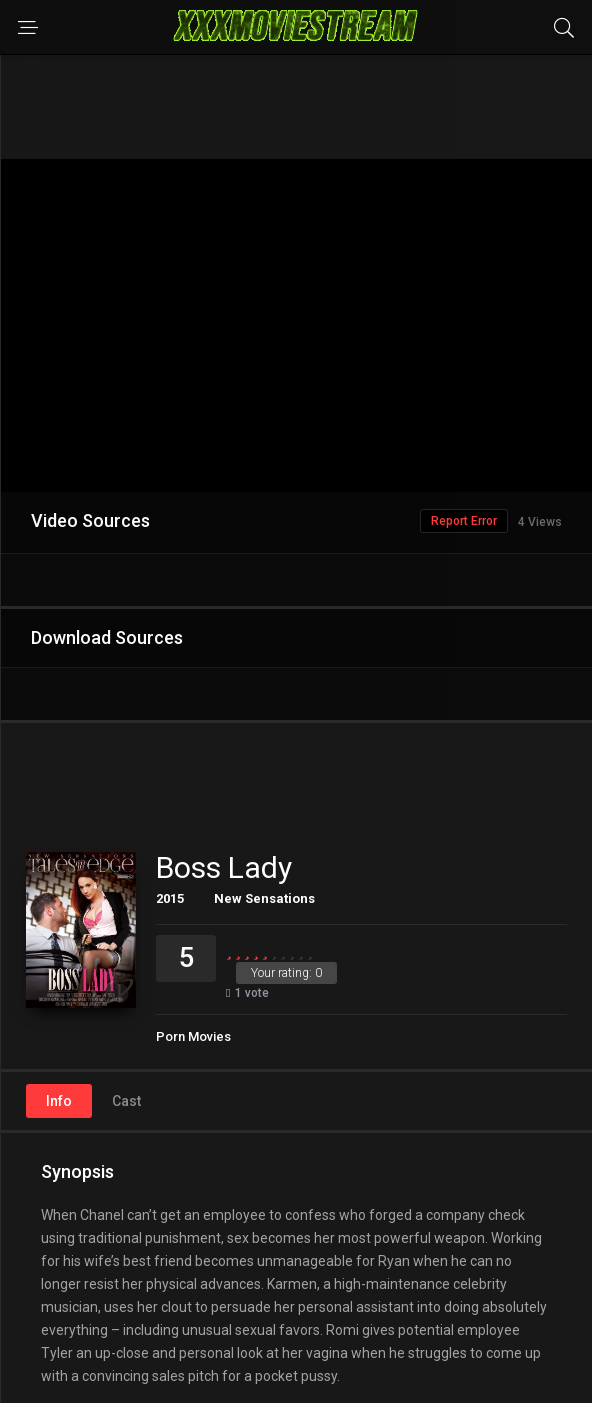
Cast (126, 1101)
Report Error (464, 521)
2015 (170, 898)
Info (59, 1101)
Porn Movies (193, 1036)
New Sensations (264, 898)
